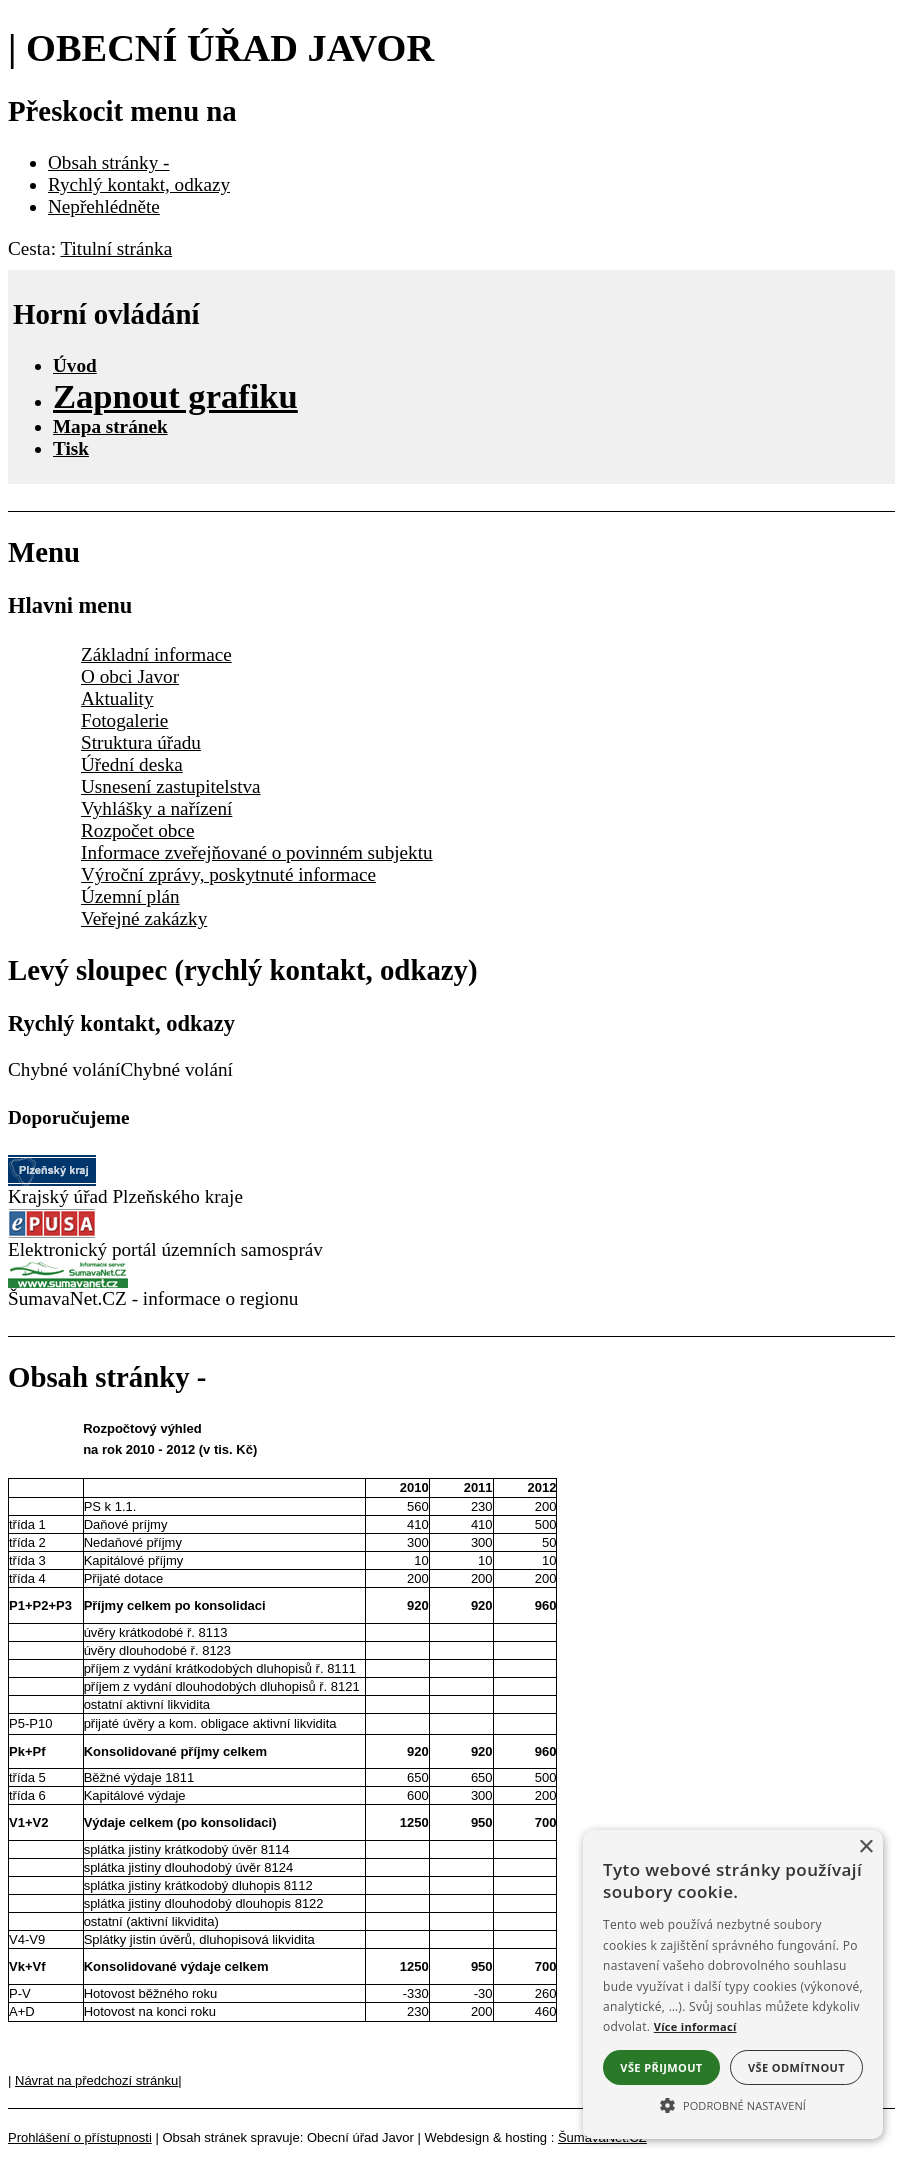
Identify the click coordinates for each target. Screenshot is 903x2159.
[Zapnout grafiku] (175, 396)
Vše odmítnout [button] (796, 2067)
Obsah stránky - (109, 162)
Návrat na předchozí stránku (96, 2080)
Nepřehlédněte (104, 206)
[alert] (733, 1984)
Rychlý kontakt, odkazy (139, 184)
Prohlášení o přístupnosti (80, 2137)
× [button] (865, 1847)
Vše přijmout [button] (661, 2067)
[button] (733, 2104)
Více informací (695, 2026)
